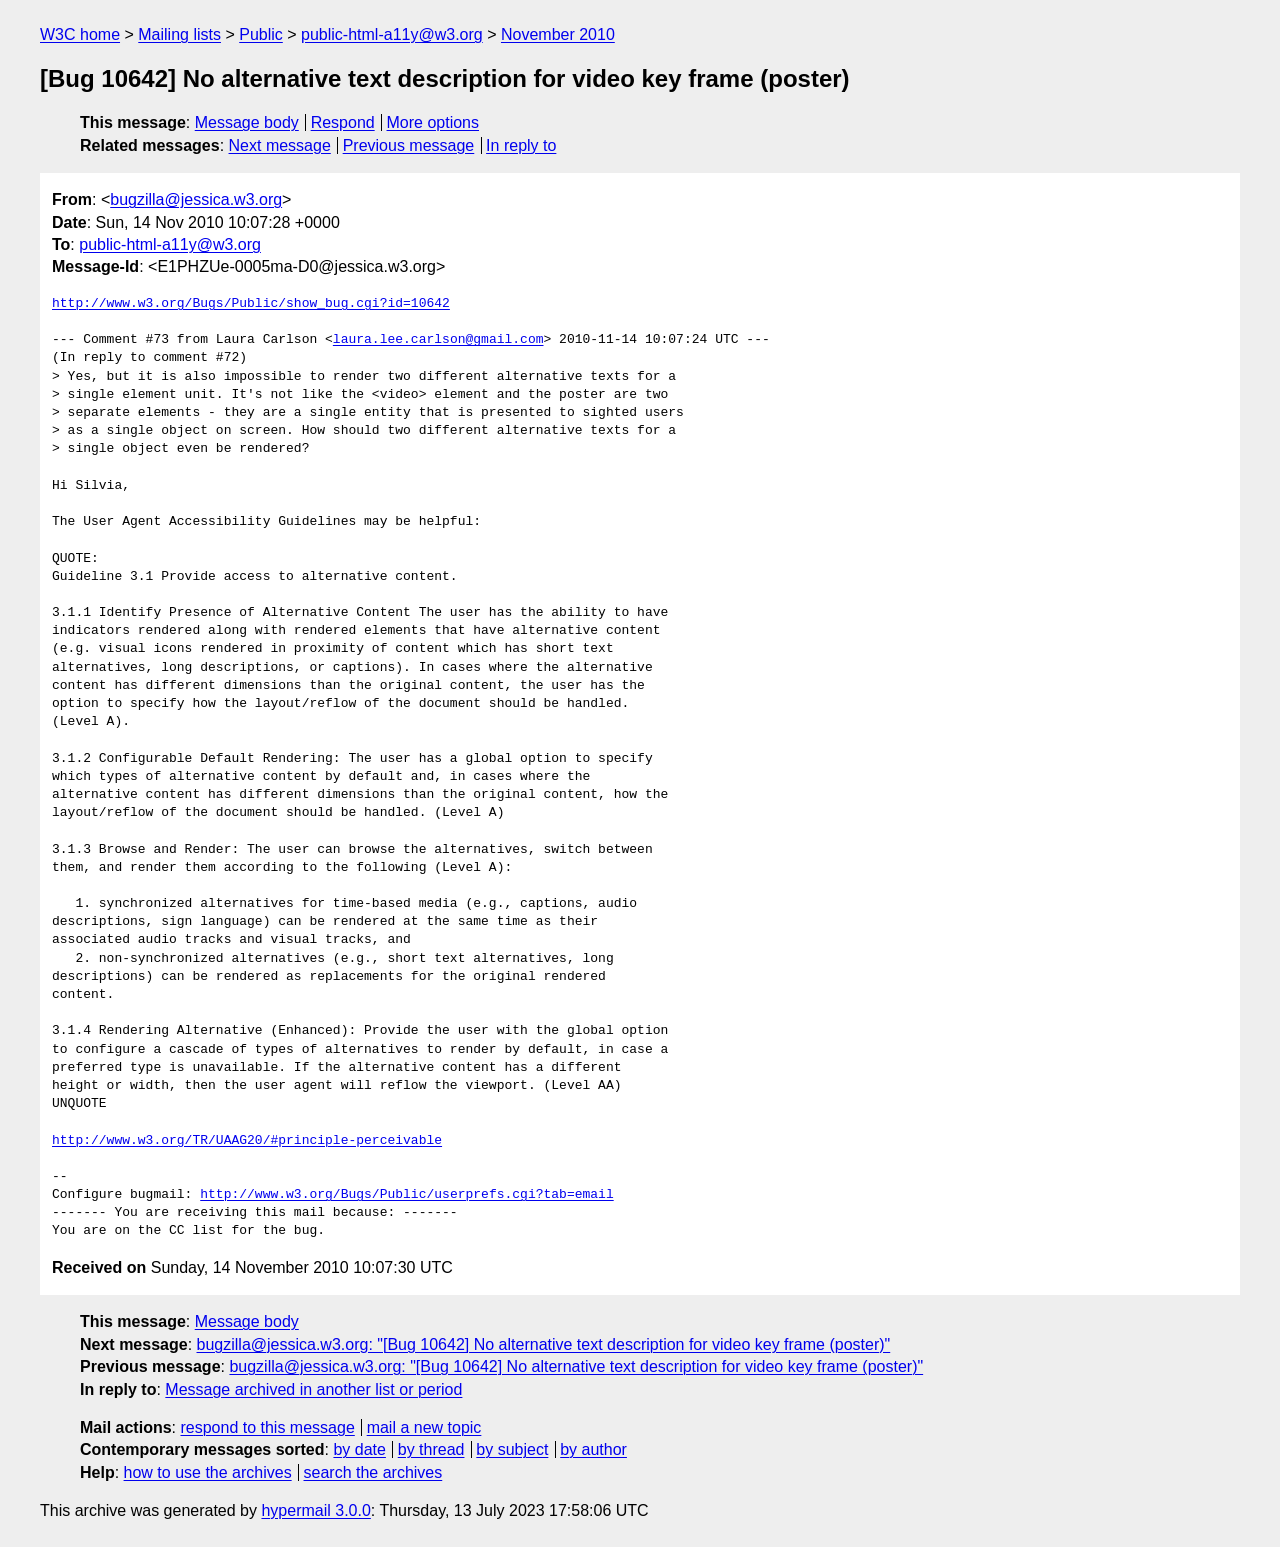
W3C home (80, 34)
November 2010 (558, 34)
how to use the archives (208, 1472)
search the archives (373, 1472)
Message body (247, 122)
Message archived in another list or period (313, 1389)
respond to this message (267, 1427)
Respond (343, 122)
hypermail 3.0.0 (315, 1510)
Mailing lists (179, 34)
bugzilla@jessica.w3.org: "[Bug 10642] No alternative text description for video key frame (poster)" (544, 1344)
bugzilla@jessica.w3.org (196, 199)
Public (261, 34)
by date (359, 1449)
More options (433, 122)
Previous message (409, 145)
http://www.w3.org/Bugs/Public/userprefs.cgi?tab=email (406, 1195)
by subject (512, 1449)
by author (593, 1449)
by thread (431, 1449)
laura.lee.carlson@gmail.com (438, 340)
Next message (280, 145)
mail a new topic (424, 1427)
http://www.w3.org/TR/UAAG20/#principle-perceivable (247, 1141)
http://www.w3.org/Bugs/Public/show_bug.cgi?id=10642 (251, 304)
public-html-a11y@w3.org (392, 34)
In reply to (521, 145)
